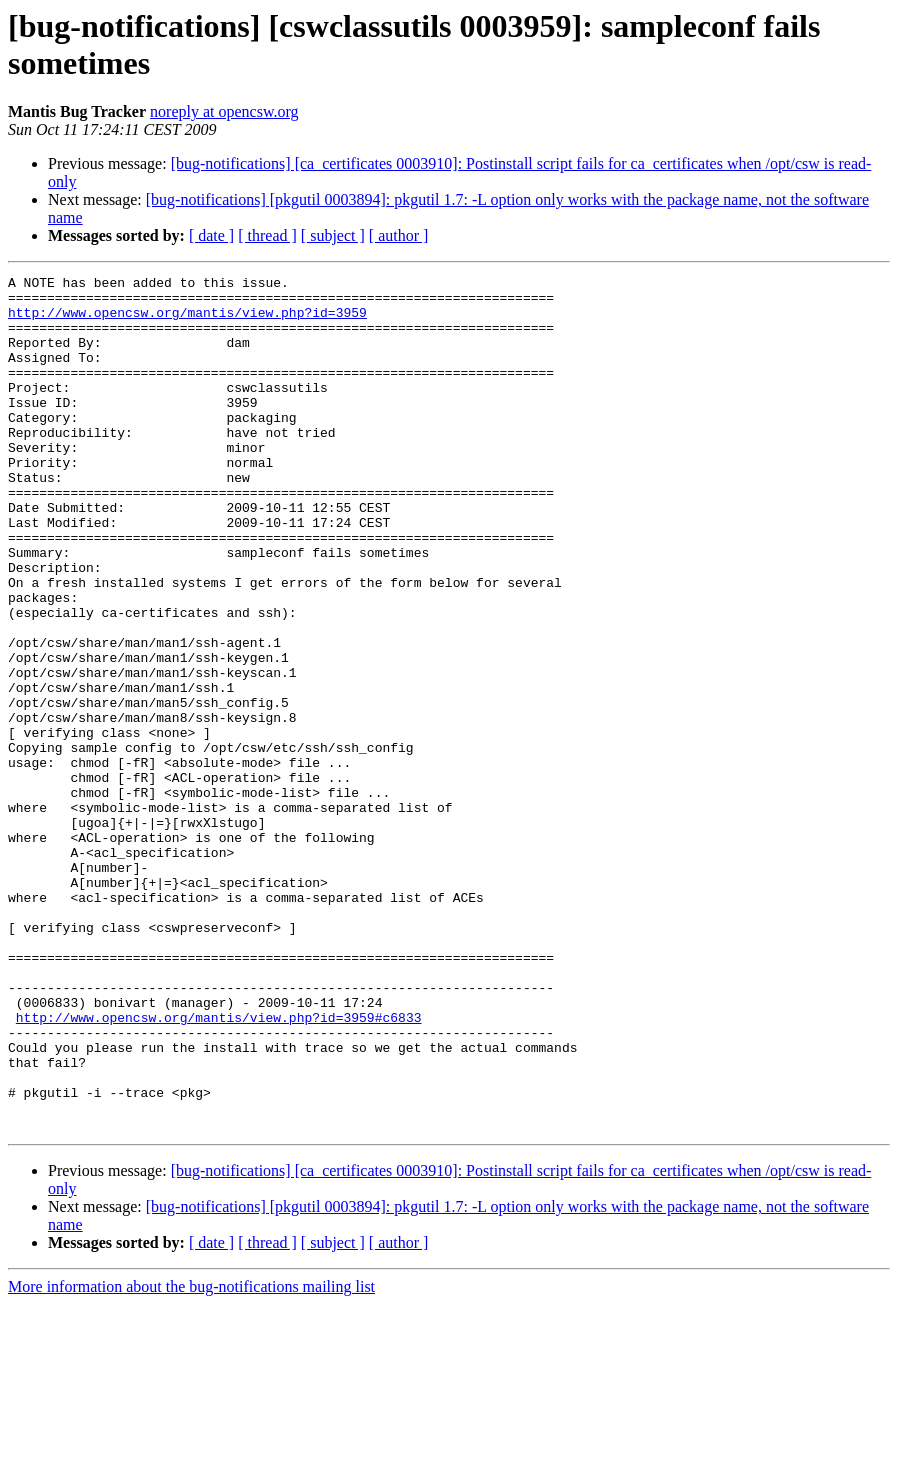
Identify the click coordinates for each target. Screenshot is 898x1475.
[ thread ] (267, 235)
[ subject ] (333, 235)
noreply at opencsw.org (224, 111)
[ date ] (211, 235)
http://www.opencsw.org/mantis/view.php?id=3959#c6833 (219, 1167)
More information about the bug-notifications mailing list (191, 1457)
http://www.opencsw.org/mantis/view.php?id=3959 (187, 321)
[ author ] (399, 235)
